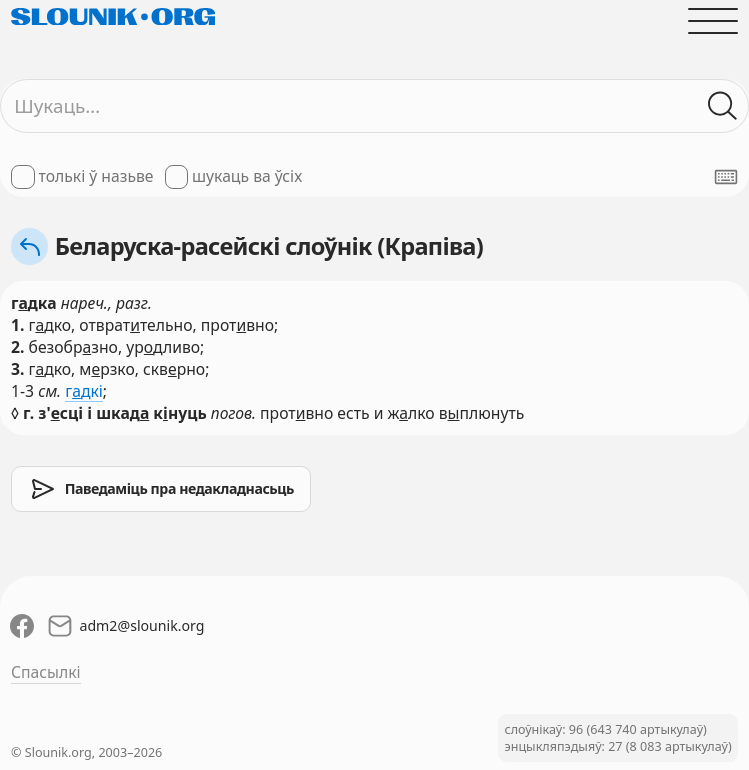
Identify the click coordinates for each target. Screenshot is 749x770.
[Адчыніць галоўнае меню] (713, 21)
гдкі (84, 391)
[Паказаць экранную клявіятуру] (726, 177)
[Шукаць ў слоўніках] (723, 106)
